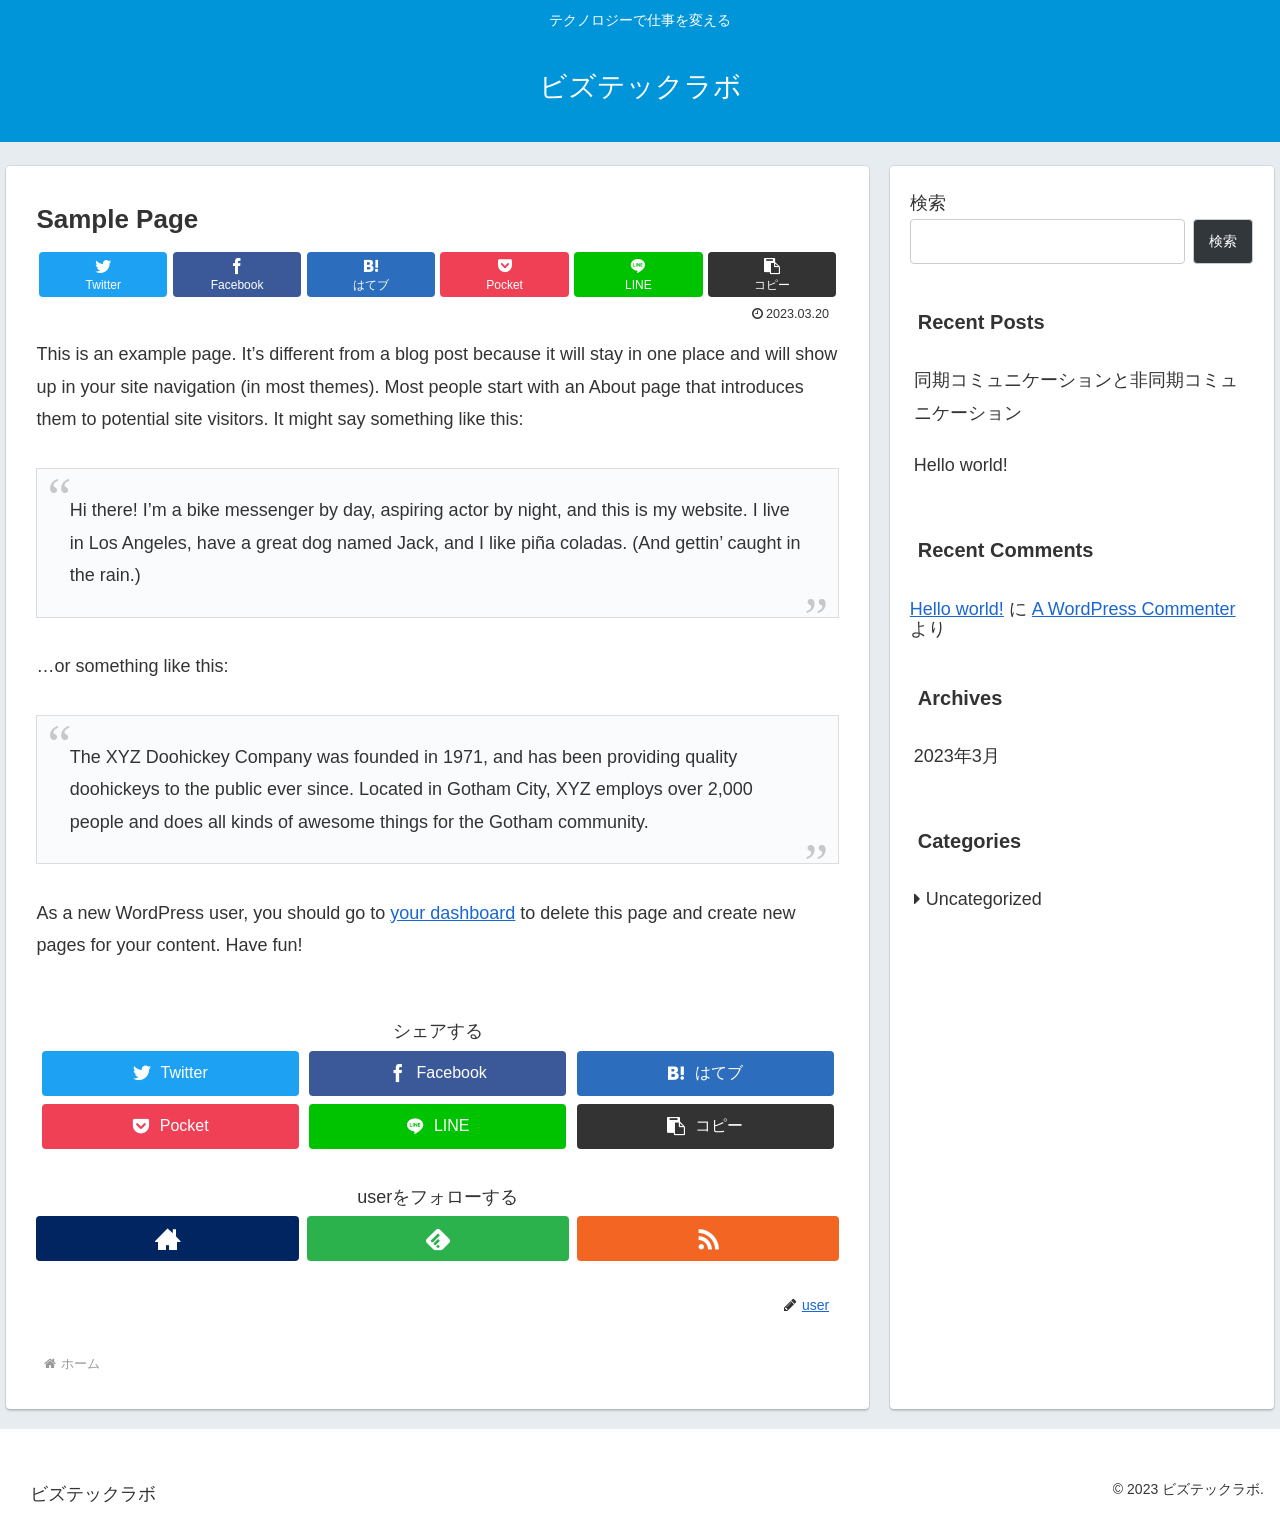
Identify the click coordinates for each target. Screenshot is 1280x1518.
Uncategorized (984, 899)
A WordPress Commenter (1134, 609)
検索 (928, 203)
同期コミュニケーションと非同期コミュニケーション (1076, 396)
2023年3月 (957, 756)
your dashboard (452, 913)
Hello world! (961, 465)
